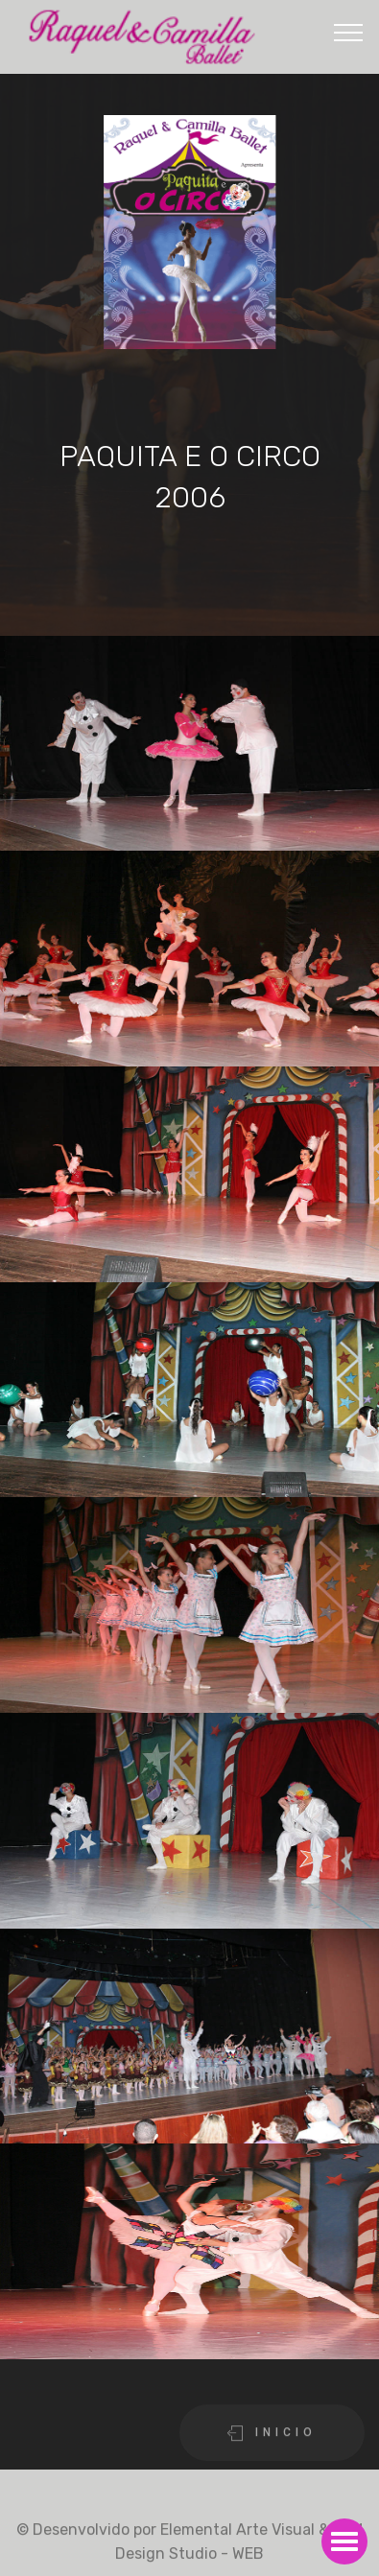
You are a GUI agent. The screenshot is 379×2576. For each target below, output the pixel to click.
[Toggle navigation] (349, 31)
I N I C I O (272, 2445)
